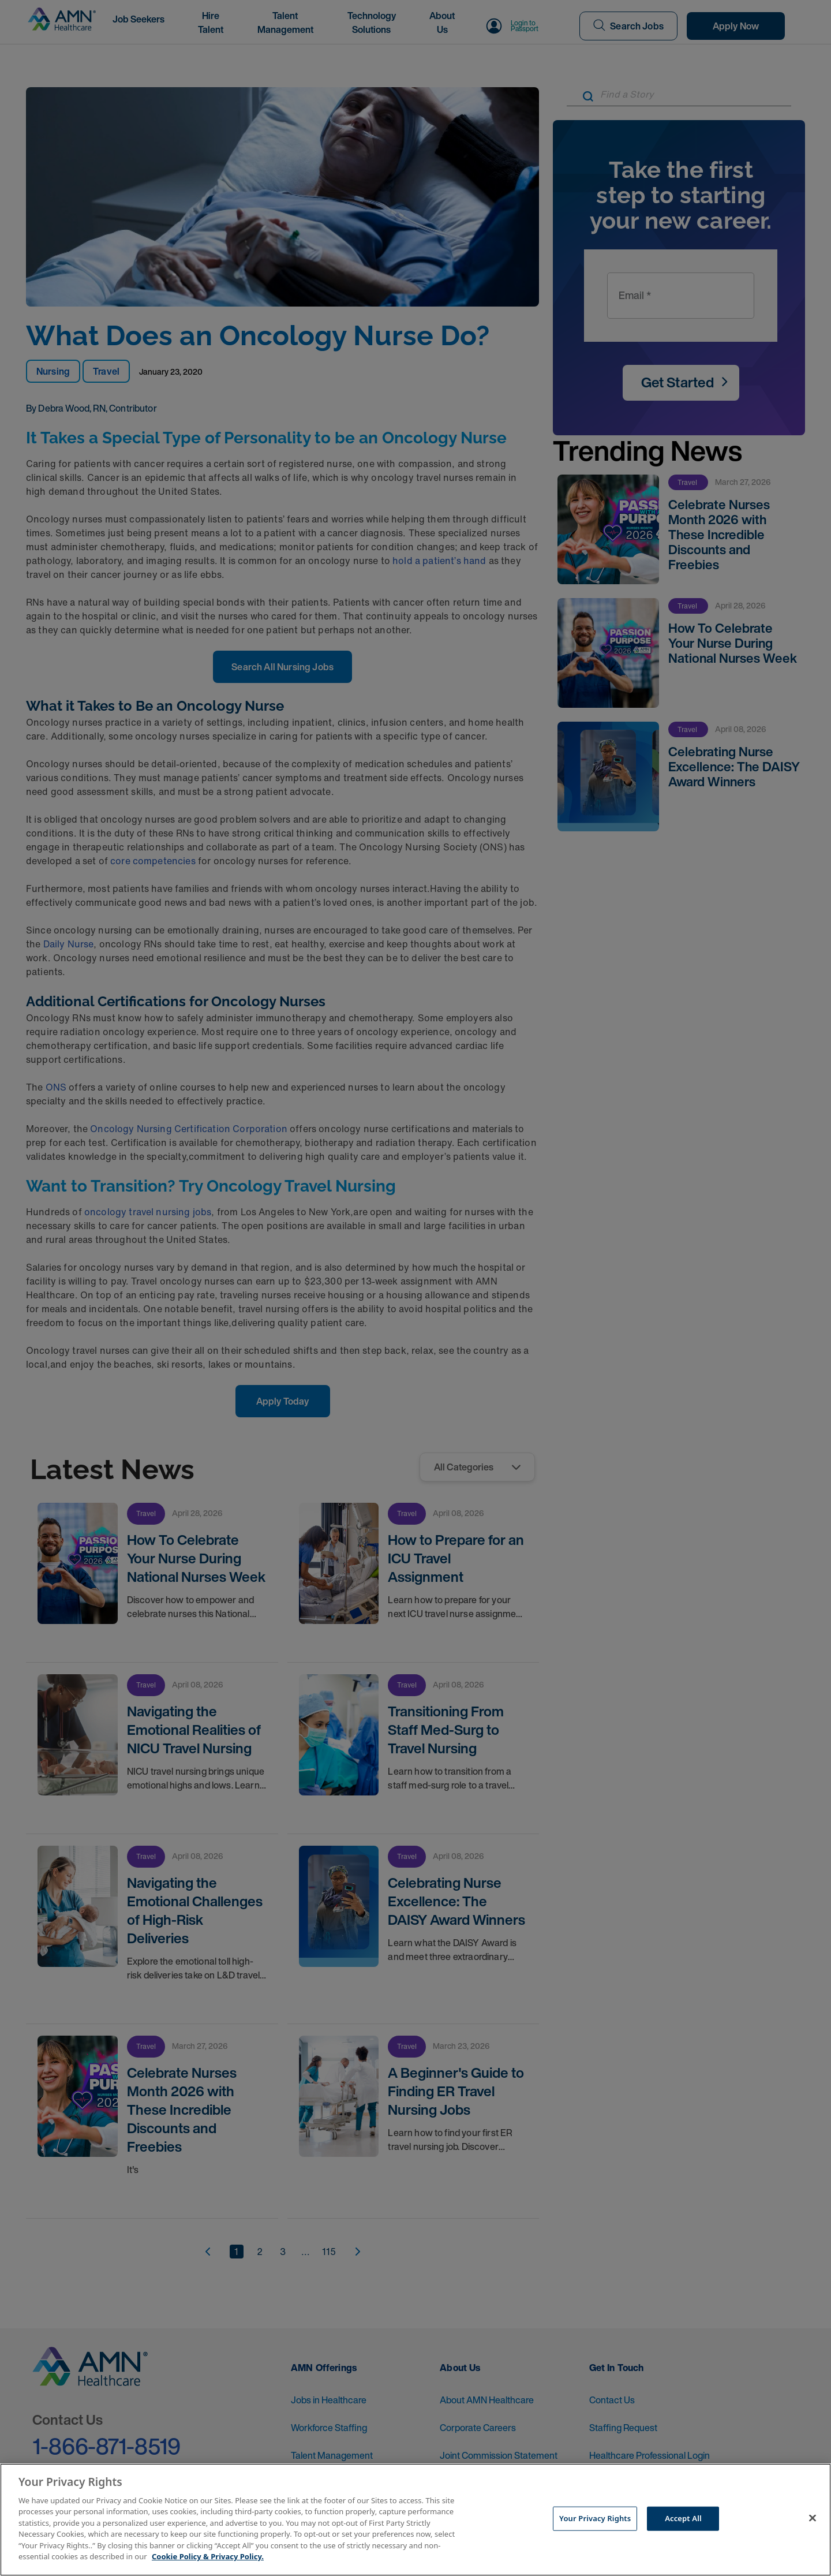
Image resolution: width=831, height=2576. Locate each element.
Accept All (683, 2518)
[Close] (812, 2518)
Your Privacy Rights (595, 2518)
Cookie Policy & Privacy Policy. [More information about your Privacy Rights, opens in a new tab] (208, 2556)
